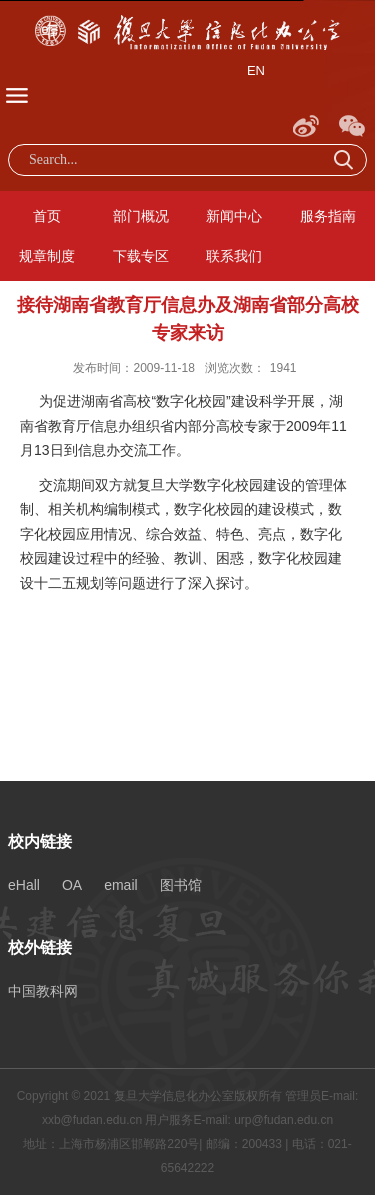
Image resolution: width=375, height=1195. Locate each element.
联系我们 (234, 256)
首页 (47, 216)
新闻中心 (234, 216)
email (120, 885)
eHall (24, 885)
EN (256, 70)
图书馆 (181, 885)
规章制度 (47, 256)
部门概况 (141, 216)
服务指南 (328, 216)
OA (72, 885)
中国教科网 (43, 991)
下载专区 (141, 256)
